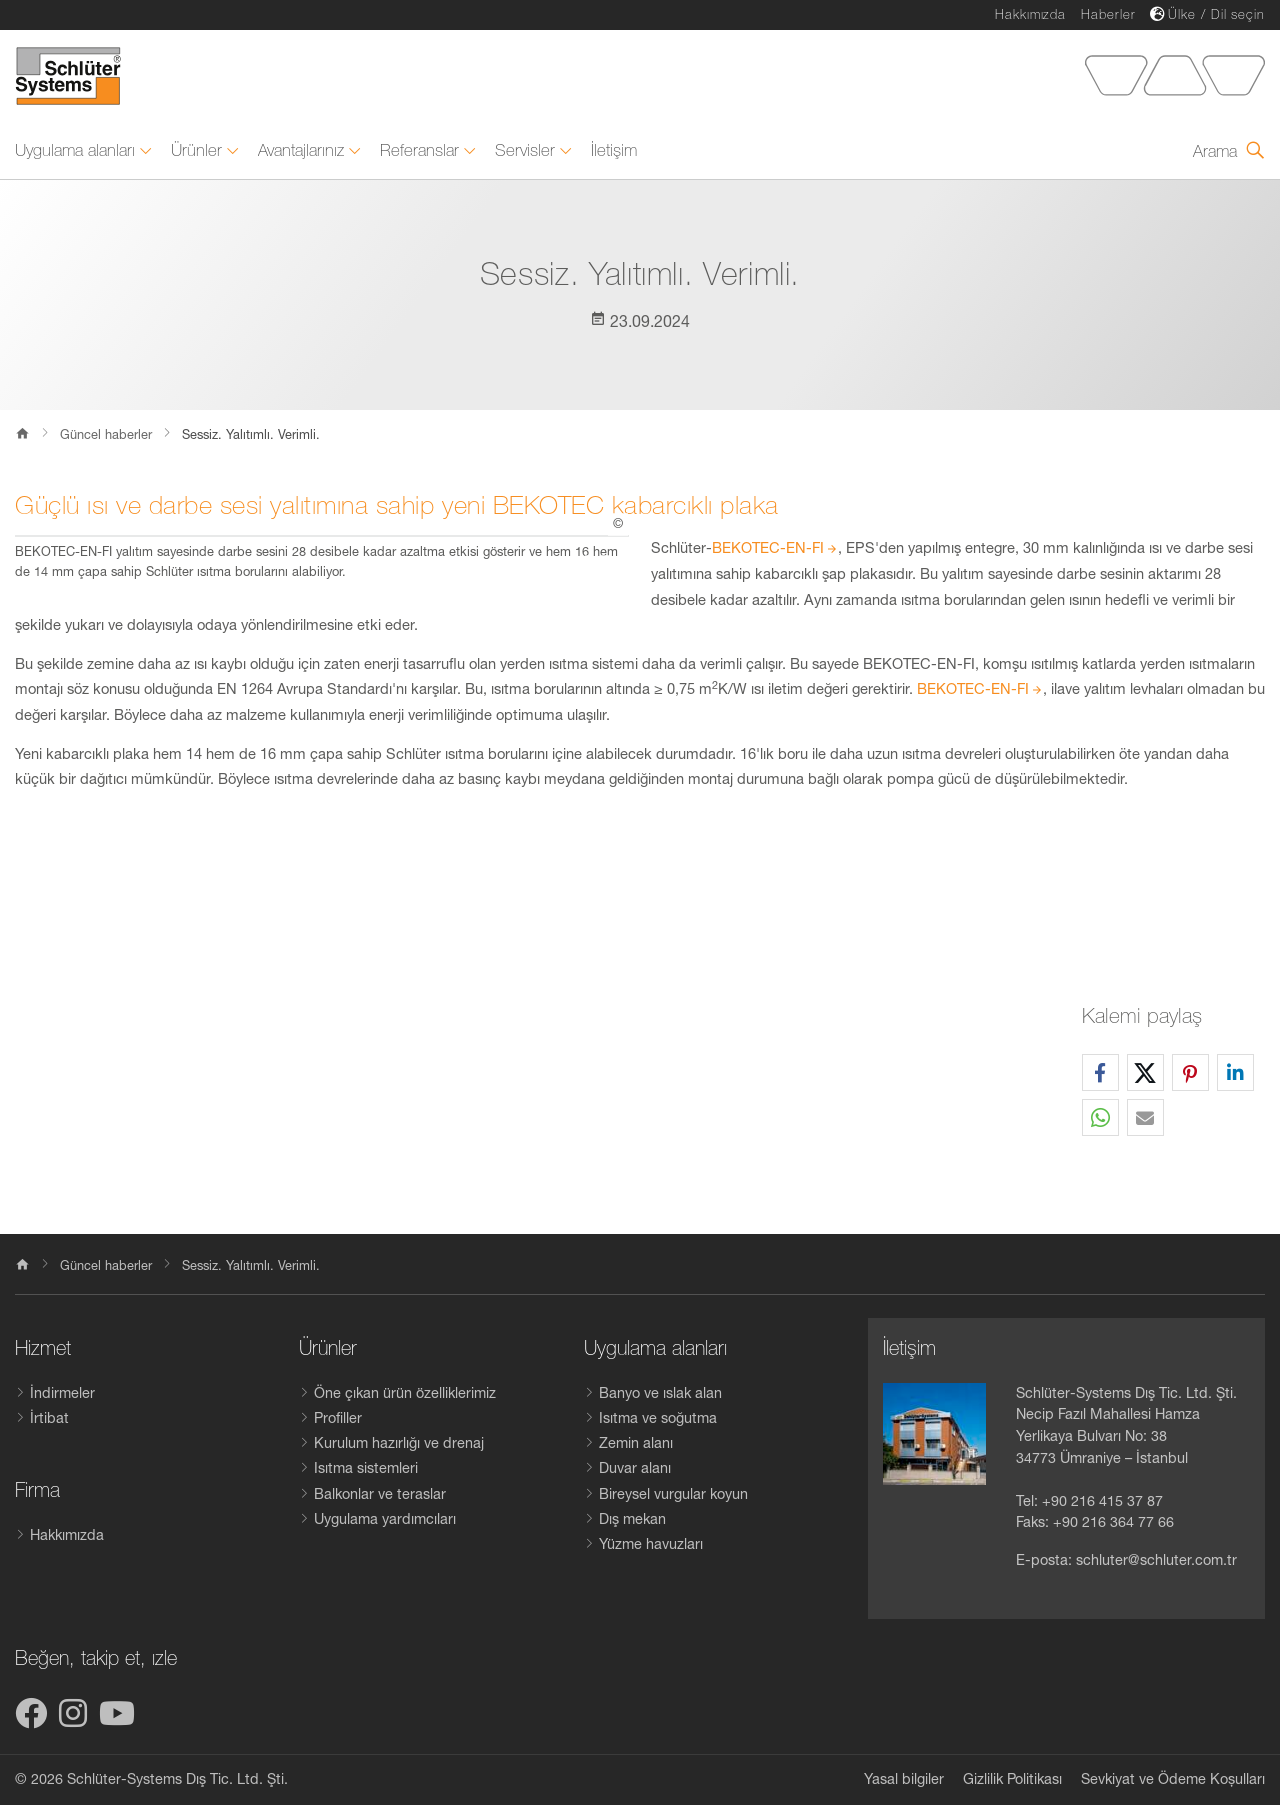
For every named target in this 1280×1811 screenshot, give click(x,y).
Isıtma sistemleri (366, 1474)
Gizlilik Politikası (1012, 1785)
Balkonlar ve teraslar (380, 1499)
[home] (22, 1273)
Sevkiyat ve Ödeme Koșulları (1173, 1785)
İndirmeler (62, 1399)
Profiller (338, 1424)
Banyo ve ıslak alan (660, 1399)
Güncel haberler (106, 439)
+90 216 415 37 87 (1102, 1507)
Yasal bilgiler (904, 1785)
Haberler (1108, 14)
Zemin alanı (636, 1449)
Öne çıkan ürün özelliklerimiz (405, 1399)
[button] (1101, 1079)
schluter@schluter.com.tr (1156, 1566)
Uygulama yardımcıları (385, 1525)
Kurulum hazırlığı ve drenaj (399, 1449)
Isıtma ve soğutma (658, 1424)
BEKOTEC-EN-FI (768, 554)
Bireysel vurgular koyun (673, 1499)
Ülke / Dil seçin (1216, 14)
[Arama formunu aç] (1229, 157)
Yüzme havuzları (651, 1550)
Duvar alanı (635, 1474)
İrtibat (49, 1424)
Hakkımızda (1030, 14)
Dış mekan (632, 1525)
